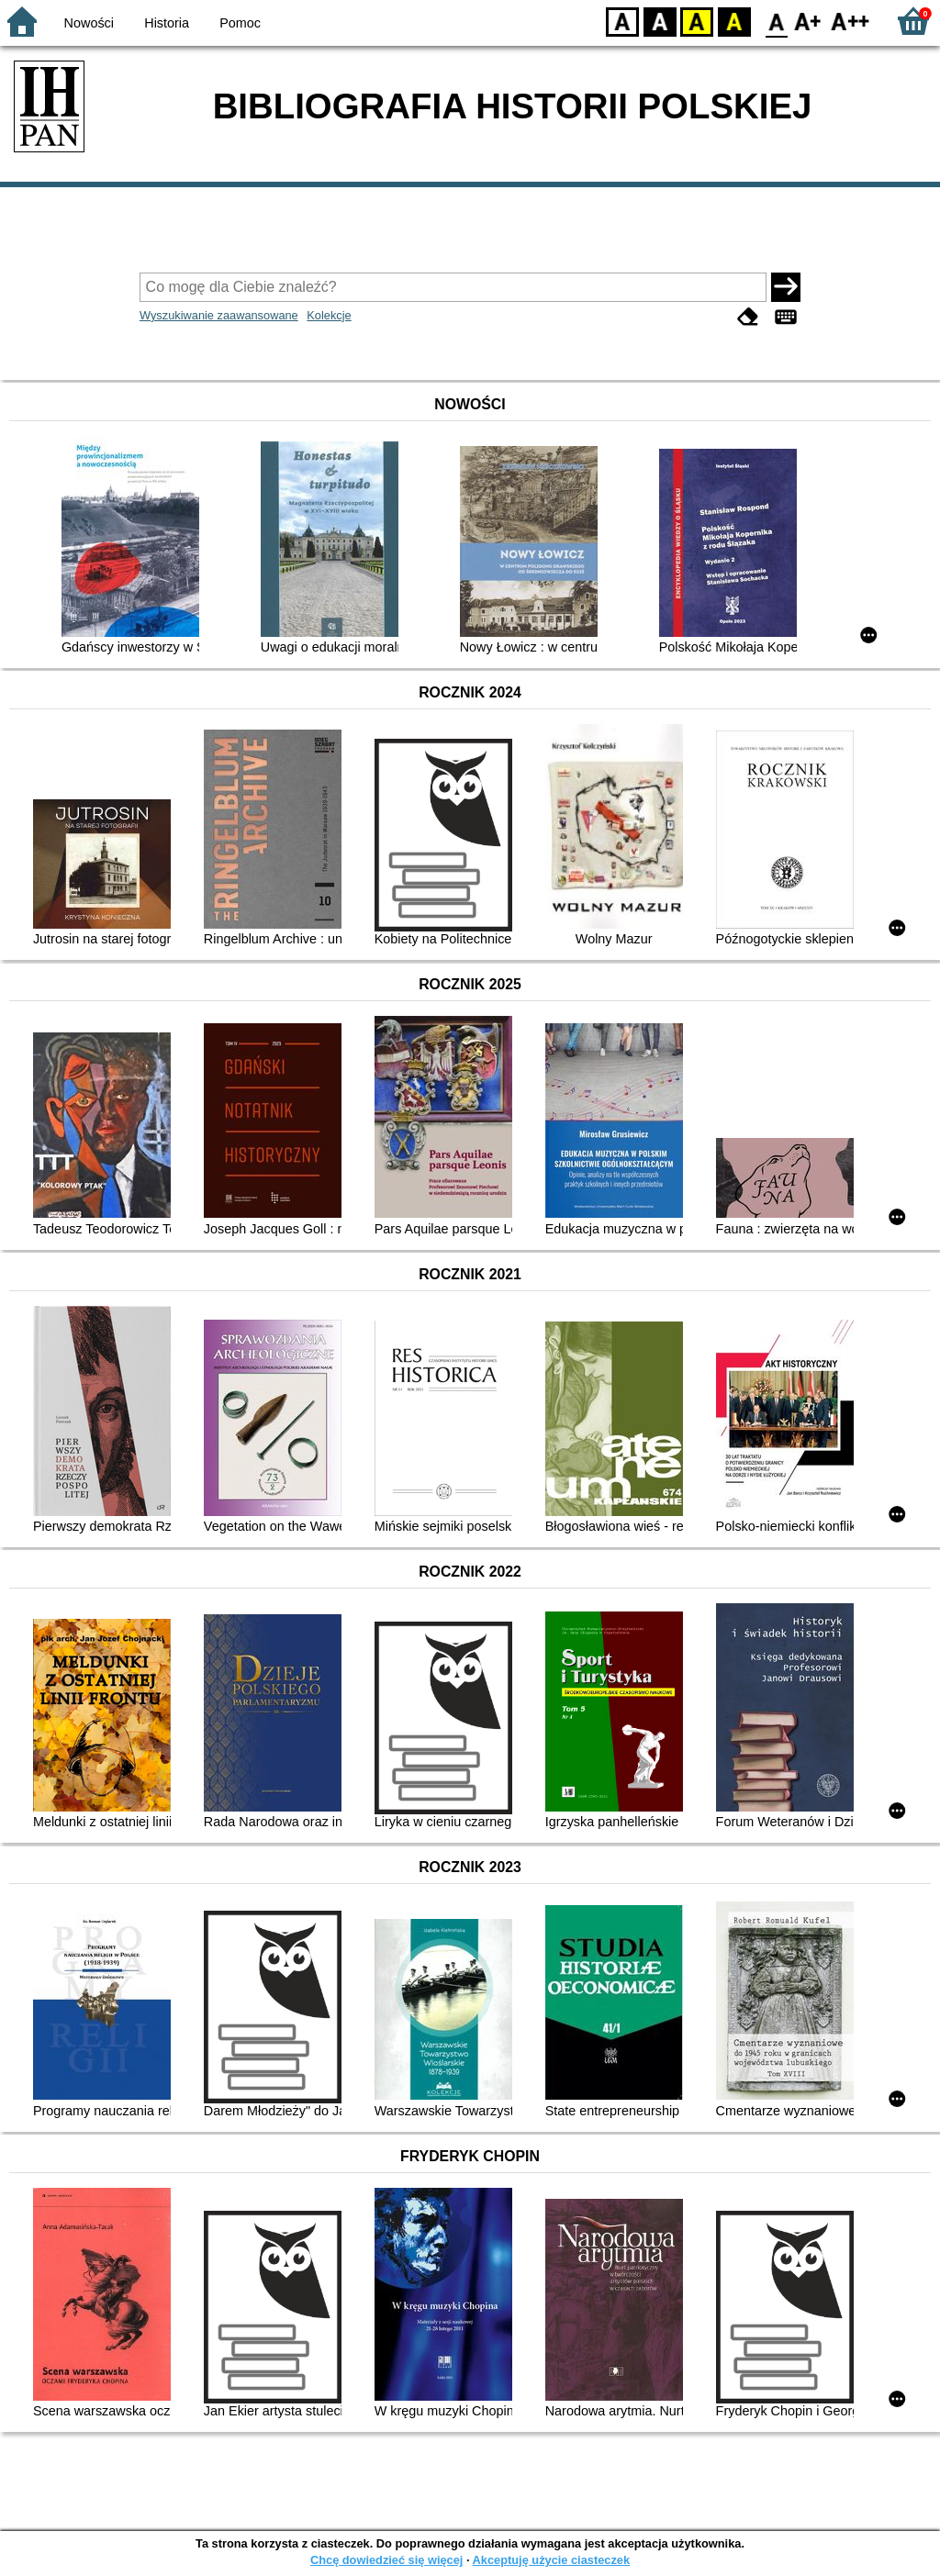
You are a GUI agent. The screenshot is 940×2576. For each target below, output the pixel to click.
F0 (776, 20)
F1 (808, 20)
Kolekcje (329, 315)
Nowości (89, 23)
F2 (850, 20)
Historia (166, 23)
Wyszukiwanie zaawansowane (219, 315)
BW (660, 20)
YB (696, 20)
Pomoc (240, 23)
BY (734, 20)
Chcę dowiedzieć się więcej (386, 2560)
